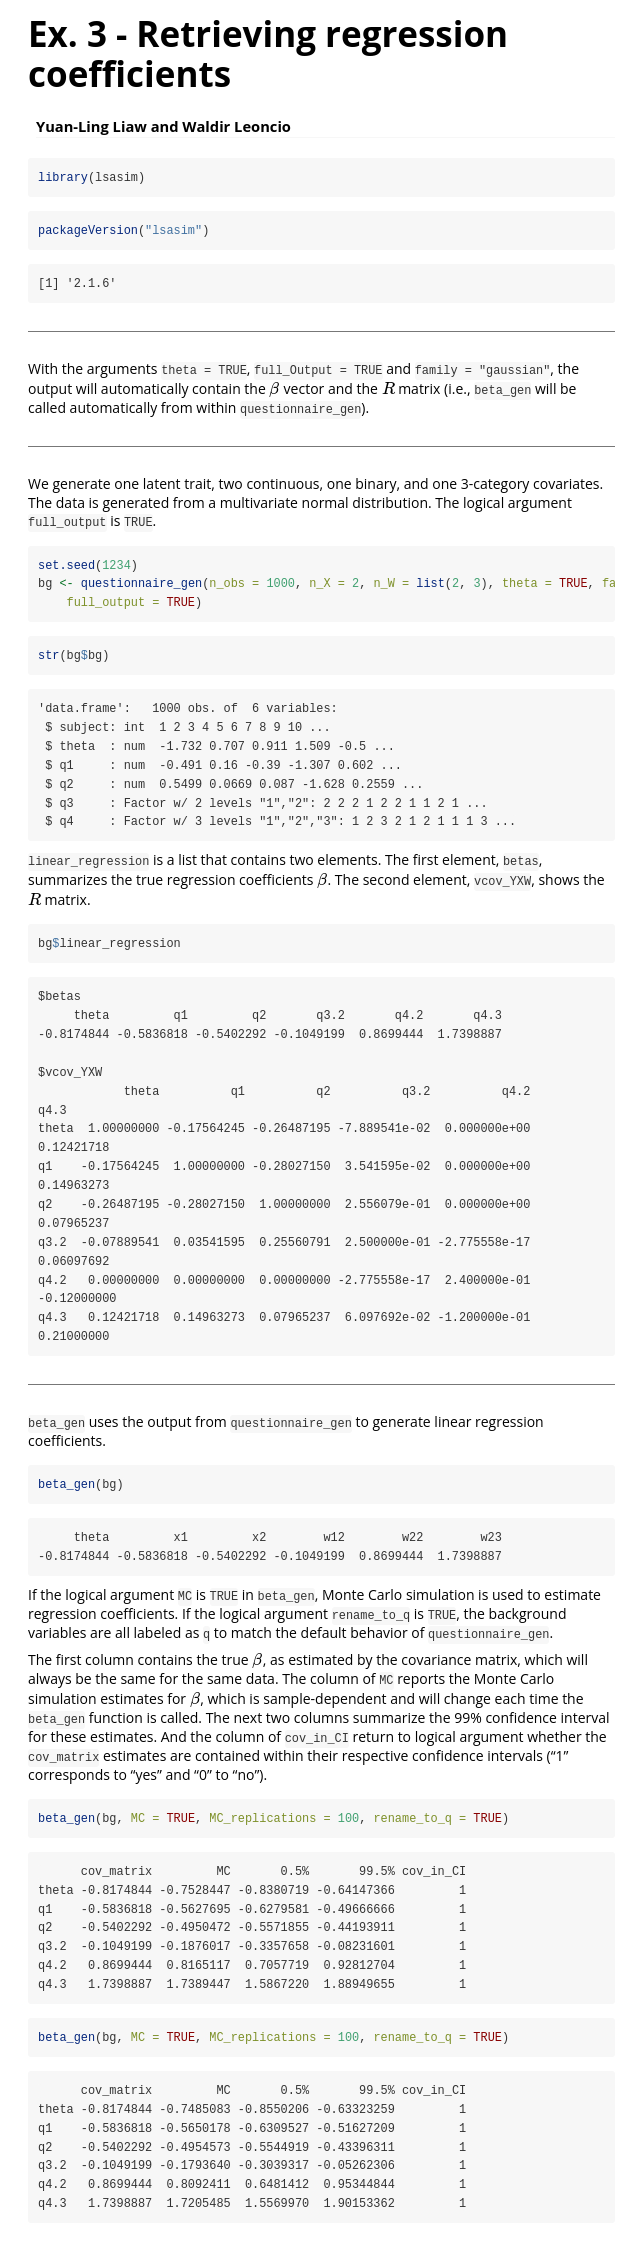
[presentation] (274, 388)
